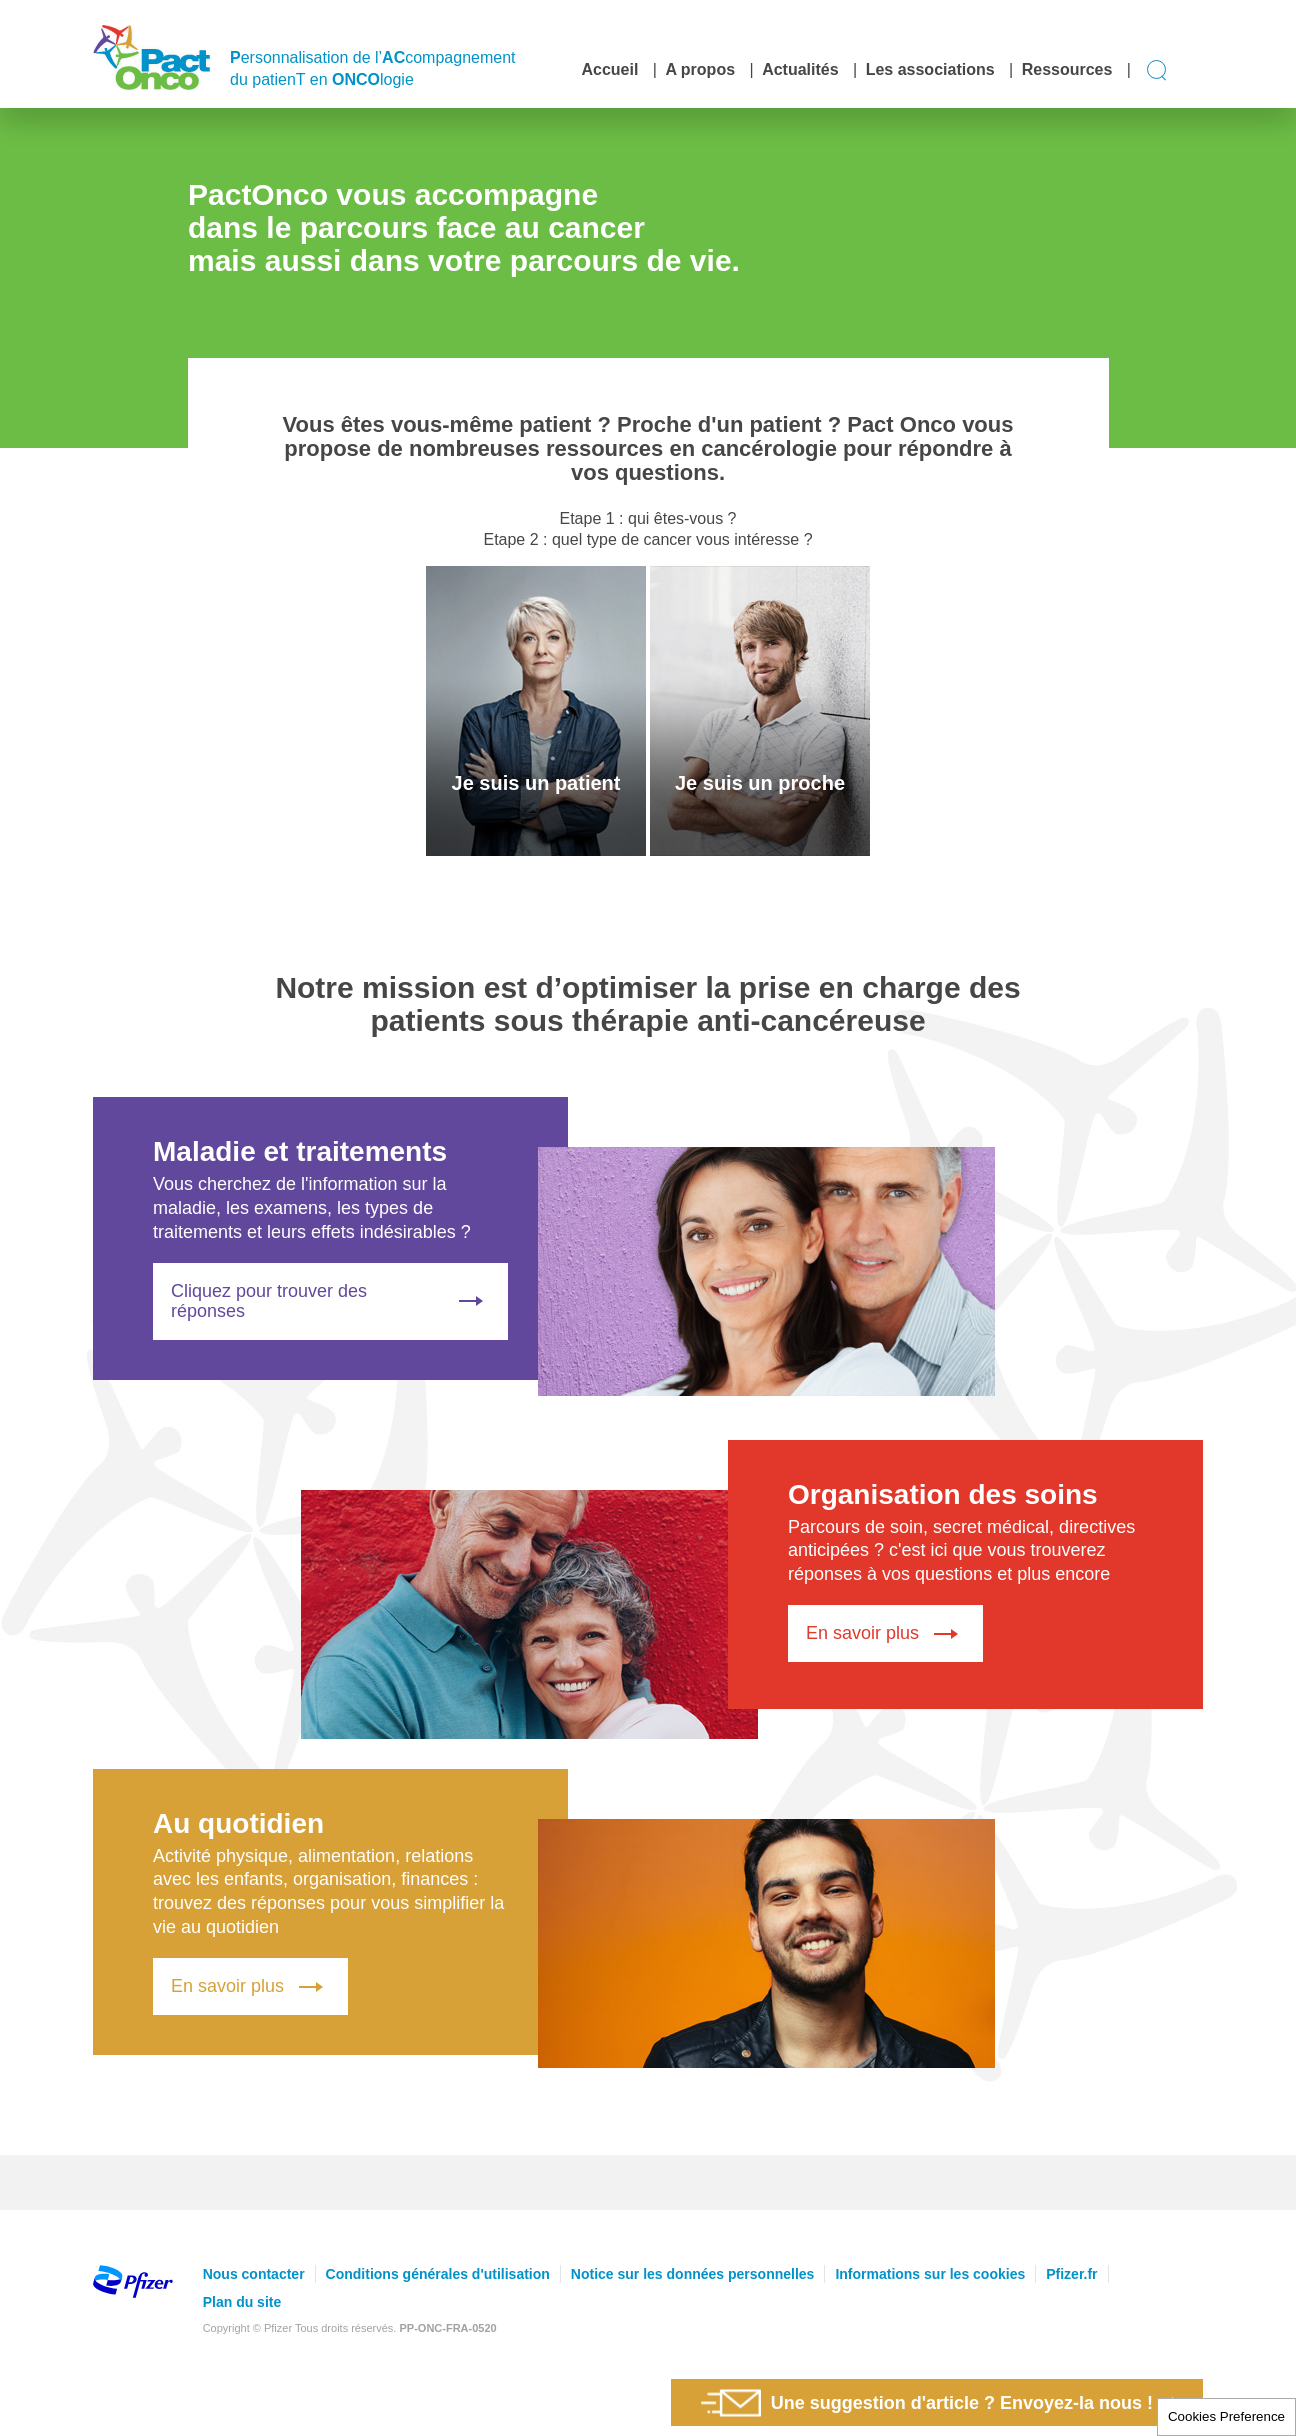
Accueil (609, 69)
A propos (700, 69)
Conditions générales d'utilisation (438, 2274)
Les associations (930, 69)
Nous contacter (254, 2274)
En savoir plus (885, 1633)
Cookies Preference (1226, 2416)
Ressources (1067, 69)
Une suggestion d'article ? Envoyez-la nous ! (927, 2402)
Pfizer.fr (1071, 2274)
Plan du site (242, 2302)
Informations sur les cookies (930, 2274)
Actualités (800, 69)
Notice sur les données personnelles (693, 2274)
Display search (1157, 70)
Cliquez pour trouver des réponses (330, 1301)
